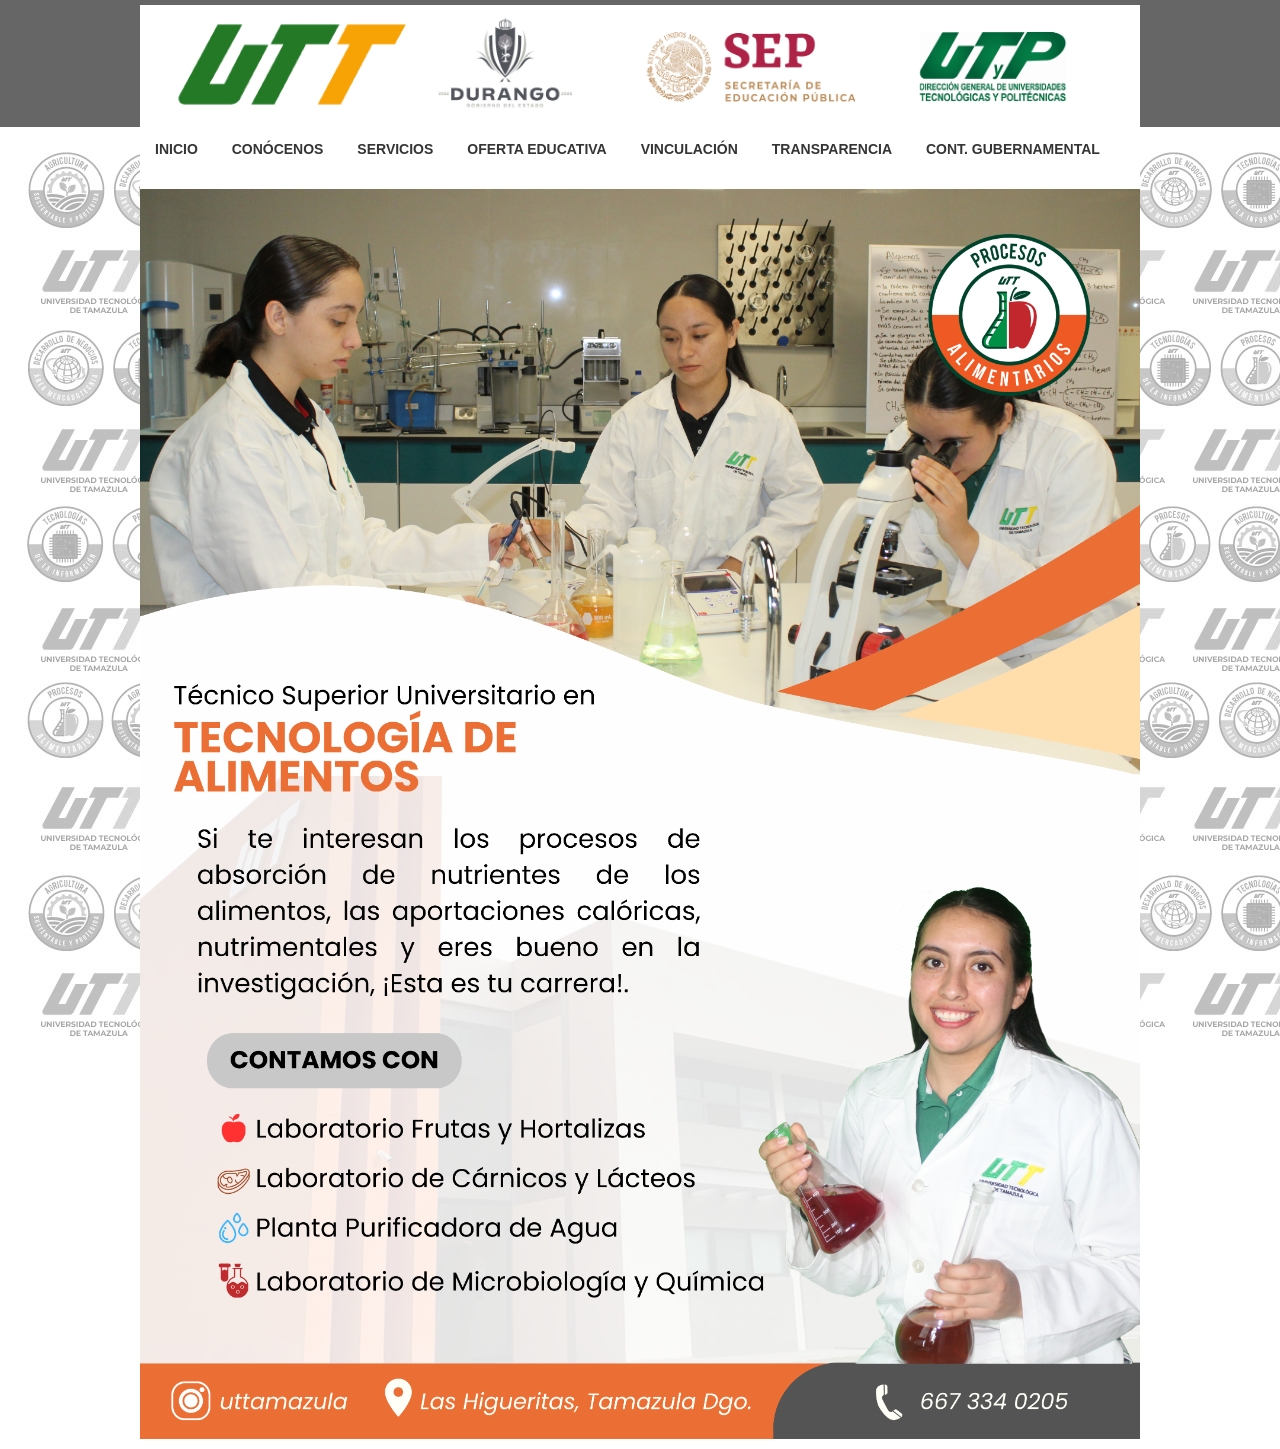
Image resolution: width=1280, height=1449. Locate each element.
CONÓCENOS (278, 149)
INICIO (176, 149)
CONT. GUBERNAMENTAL (1013, 149)
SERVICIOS (395, 149)
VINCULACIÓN (689, 149)
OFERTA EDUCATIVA (536, 149)
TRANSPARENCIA (832, 149)
